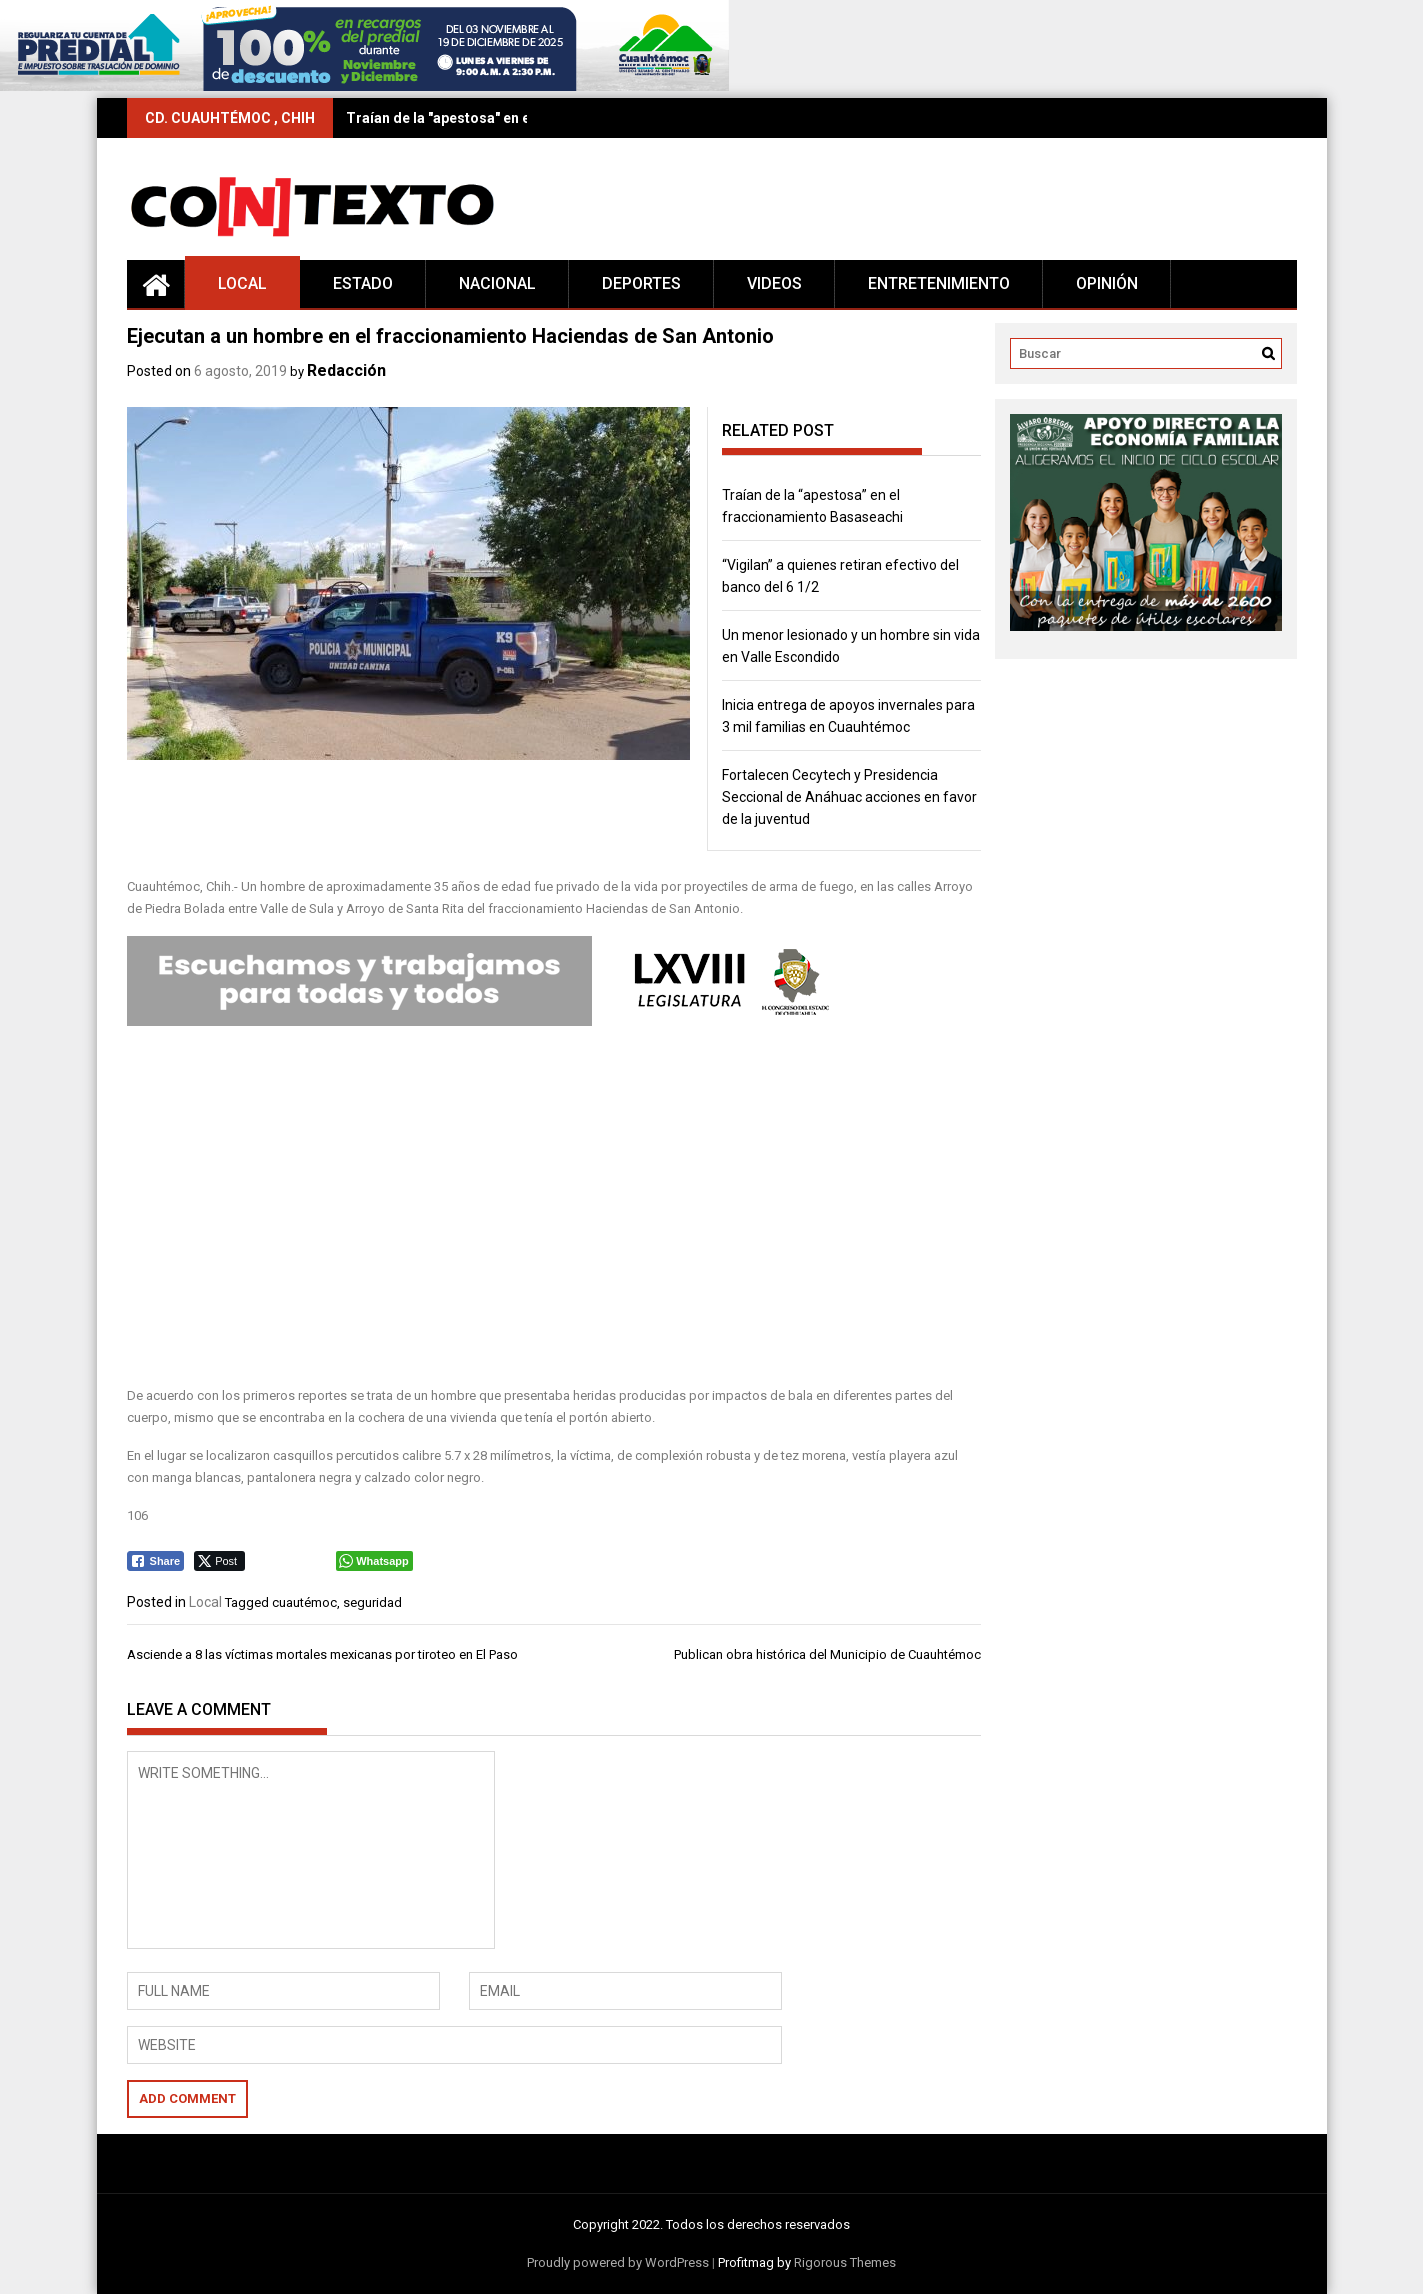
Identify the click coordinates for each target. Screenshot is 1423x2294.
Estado (363, 283)
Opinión (1107, 283)
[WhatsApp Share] (374, 1561)
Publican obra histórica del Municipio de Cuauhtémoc (827, 1654)
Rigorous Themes (845, 2262)
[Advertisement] (554, 1208)
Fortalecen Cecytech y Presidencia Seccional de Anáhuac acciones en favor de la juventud (849, 797)
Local (242, 283)
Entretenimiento (939, 283)
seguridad (372, 1602)
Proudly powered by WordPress (618, 2262)
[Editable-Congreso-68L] (491, 1021)
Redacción (346, 370)
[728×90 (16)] (364, 86)
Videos (774, 283)
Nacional (497, 283)
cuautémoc (304, 1602)
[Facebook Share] (156, 1561)
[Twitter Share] (219, 1561)
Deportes (641, 283)
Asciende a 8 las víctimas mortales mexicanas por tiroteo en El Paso (322, 1654)
